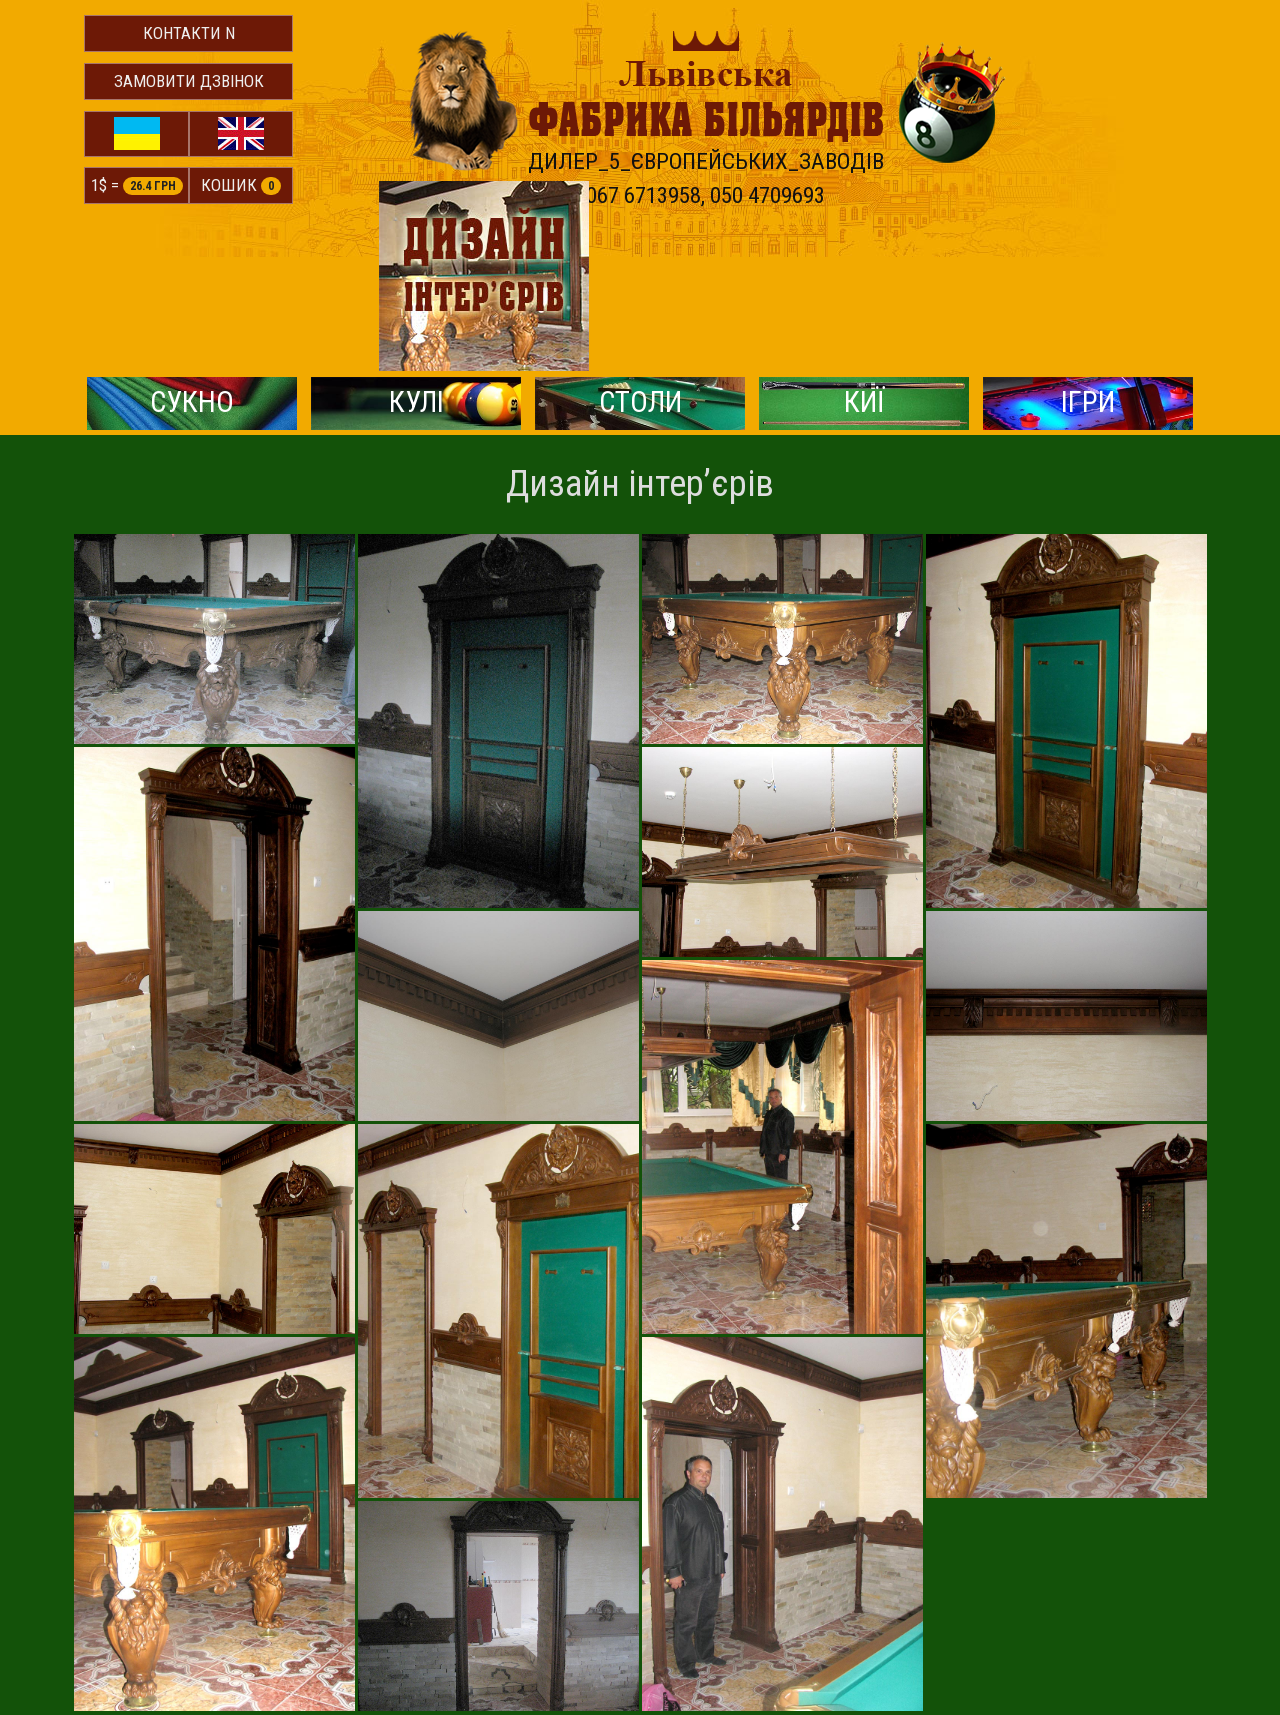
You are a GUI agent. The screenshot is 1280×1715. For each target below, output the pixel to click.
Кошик (243, 186)
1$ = (138, 186)
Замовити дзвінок (190, 81)
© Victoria (1177, 1607)
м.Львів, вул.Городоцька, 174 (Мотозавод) (214, 1632)
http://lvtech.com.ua (870, 1607)
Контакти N (190, 33)
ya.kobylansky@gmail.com (893, 1656)
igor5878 (837, 1632)
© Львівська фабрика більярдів (176, 1607)
